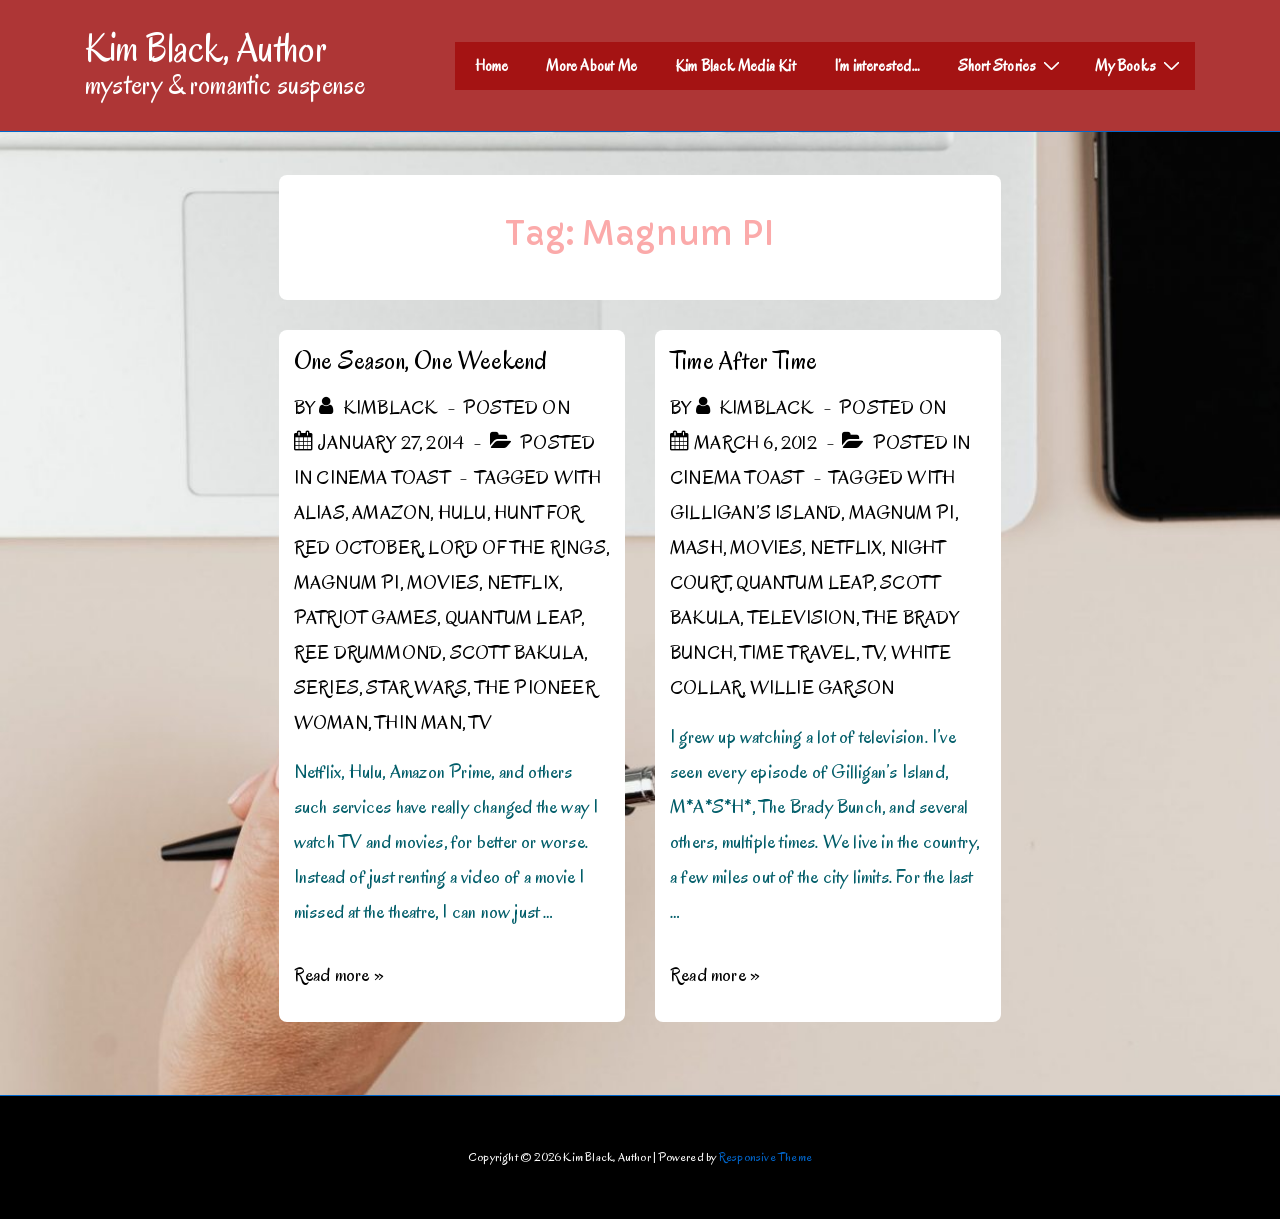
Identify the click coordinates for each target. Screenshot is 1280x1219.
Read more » (339, 975)
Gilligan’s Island (755, 513)
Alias (319, 513)
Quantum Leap (513, 618)
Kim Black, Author (206, 48)
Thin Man (418, 723)
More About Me (591, 66)
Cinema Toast (382, 478)
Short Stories (1012, 65)
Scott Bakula (517, 653)
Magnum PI (347, 583)
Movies (443, 583)
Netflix (523, 583)
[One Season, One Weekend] (391, 443)
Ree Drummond (368, 653)
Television (802, 618)
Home (492, 66)
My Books (1140, 65)
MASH (696, 548)
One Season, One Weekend (421, 360)
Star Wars (416, 688)
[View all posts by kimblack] (380, 408)
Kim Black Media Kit (735, 66)
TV (480, 723)
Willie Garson (822, 688)
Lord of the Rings (516, 548)
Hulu (462, 513)
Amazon (391, 513)
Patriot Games (366, 618)
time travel (797, 653)
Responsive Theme (765, 1156)
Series (326, 688)
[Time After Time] (755, 443)
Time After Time (743, 360)
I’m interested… (877, 66)
